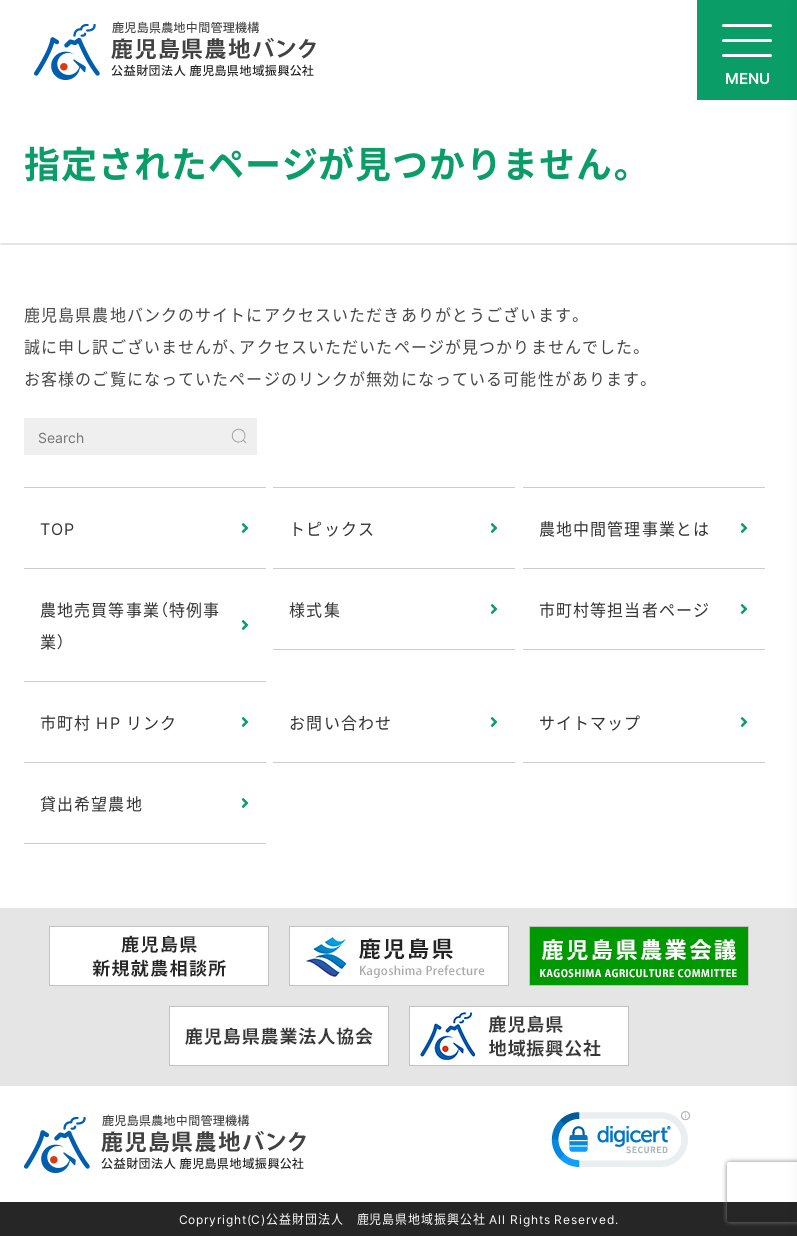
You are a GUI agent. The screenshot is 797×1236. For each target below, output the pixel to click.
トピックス (332, 528)
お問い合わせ (340, 722)
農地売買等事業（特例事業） (130, 625)
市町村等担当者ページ (624, 609)
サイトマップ (590, 722)
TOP (57, 528)
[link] (621, 1144)
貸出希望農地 (91, 803)
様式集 (314, 609)
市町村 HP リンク (108, 722)
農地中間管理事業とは (624, 528)
